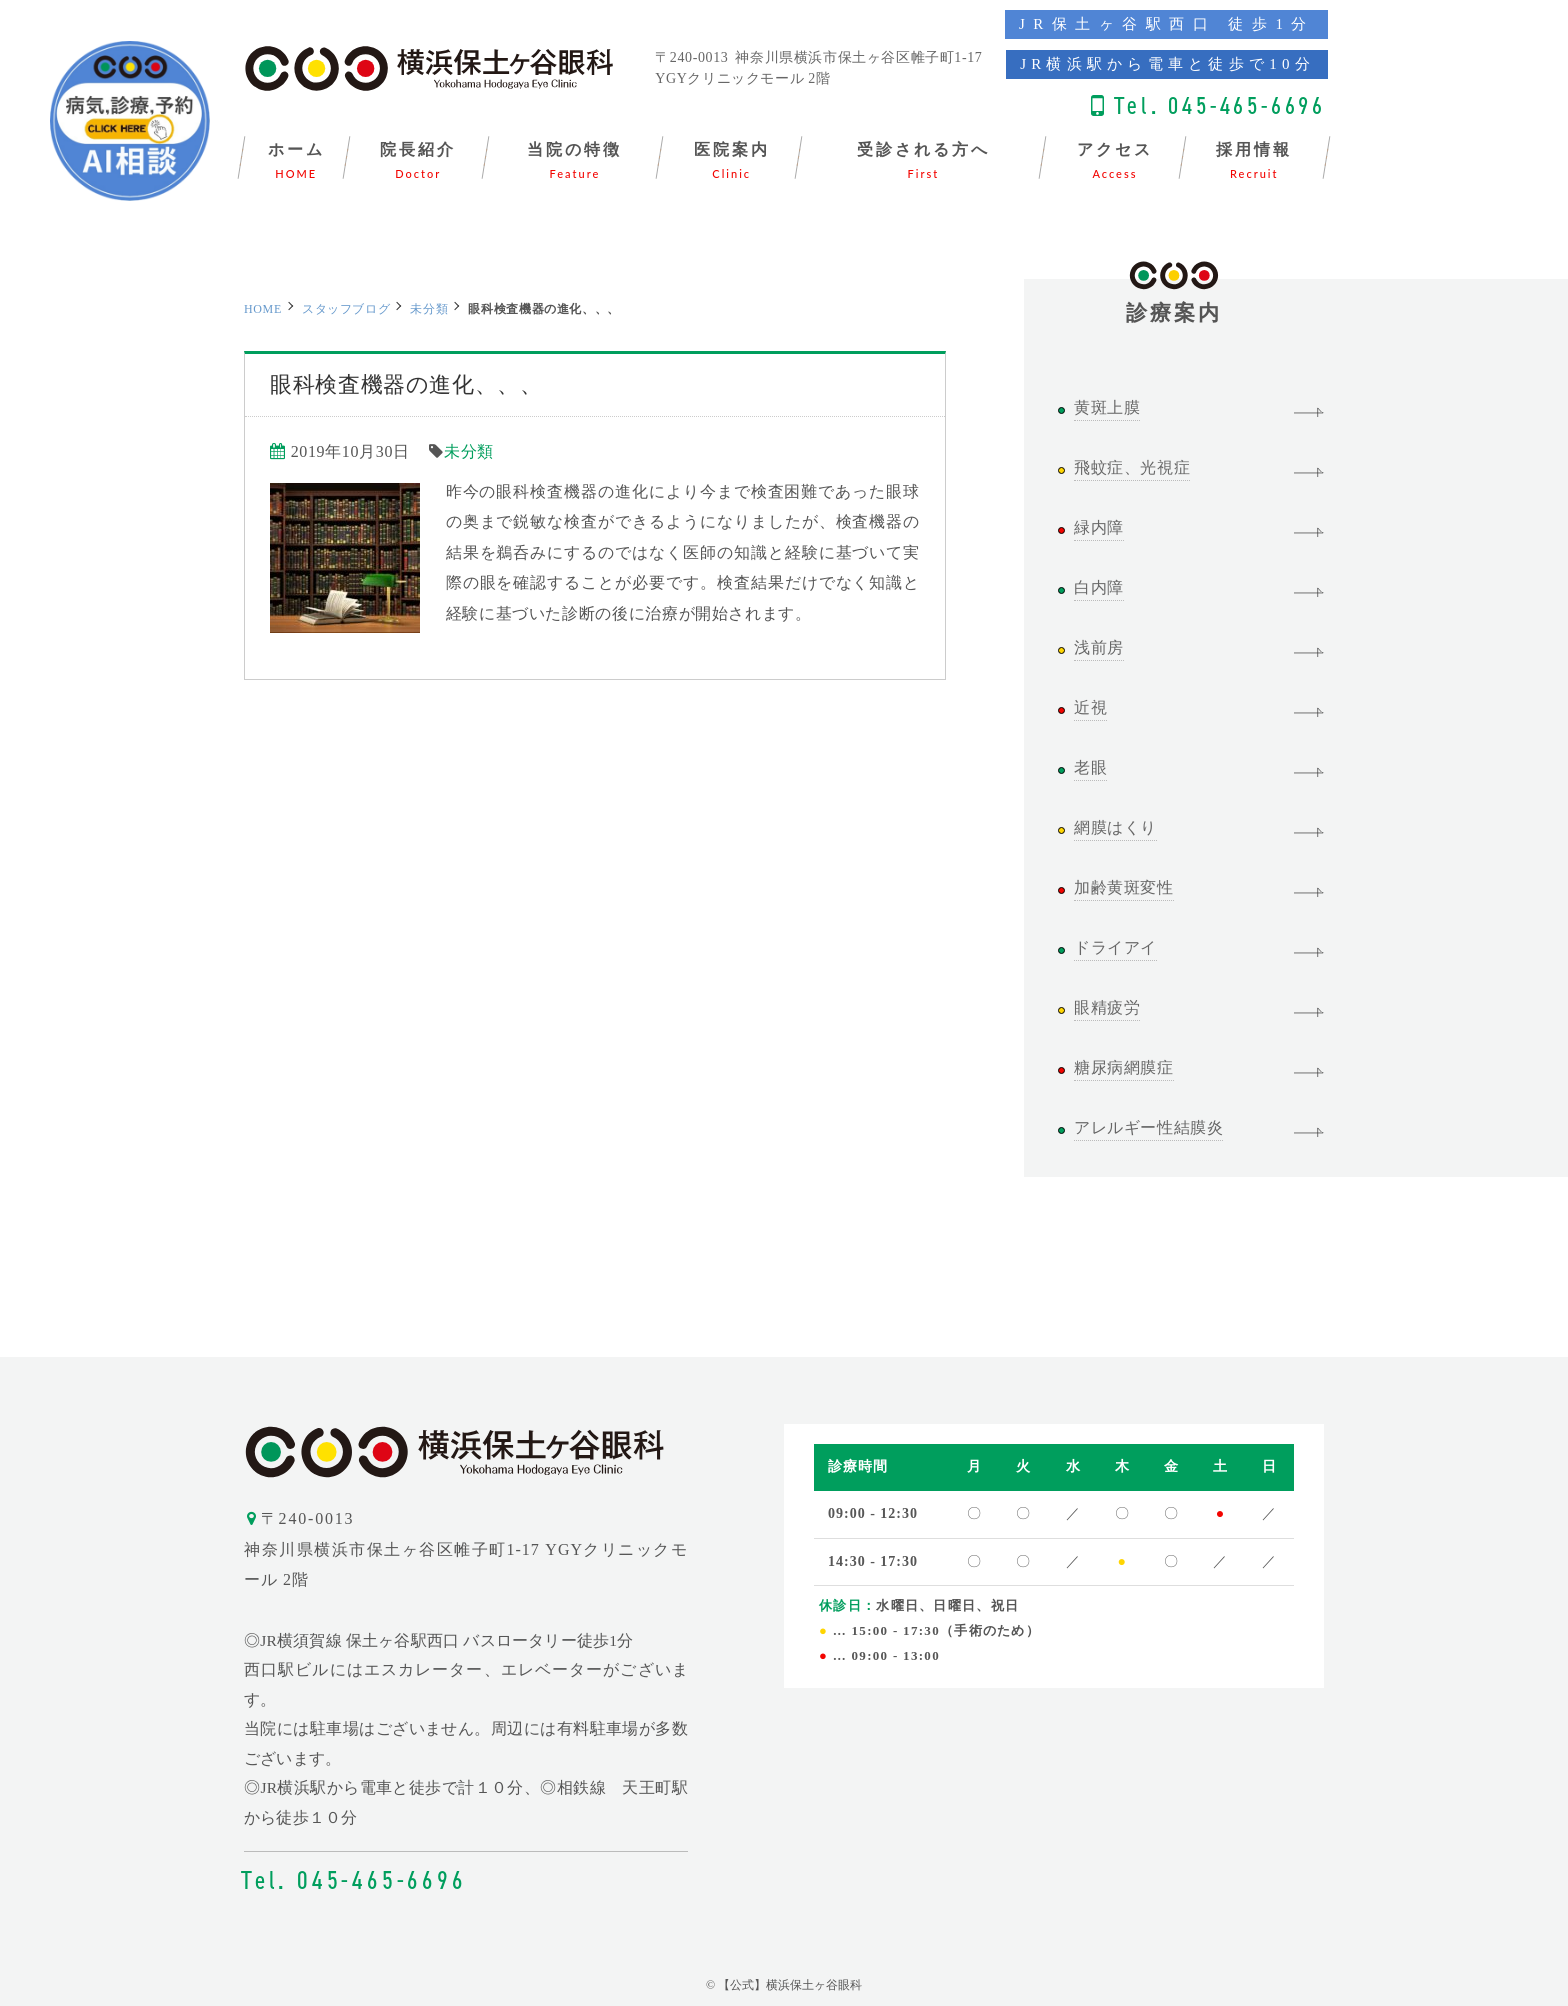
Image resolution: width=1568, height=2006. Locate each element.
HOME (263, 309)
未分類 (429, 309)
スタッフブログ (346, 309)
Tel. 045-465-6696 (1220, 105)
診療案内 (1174, 302)
